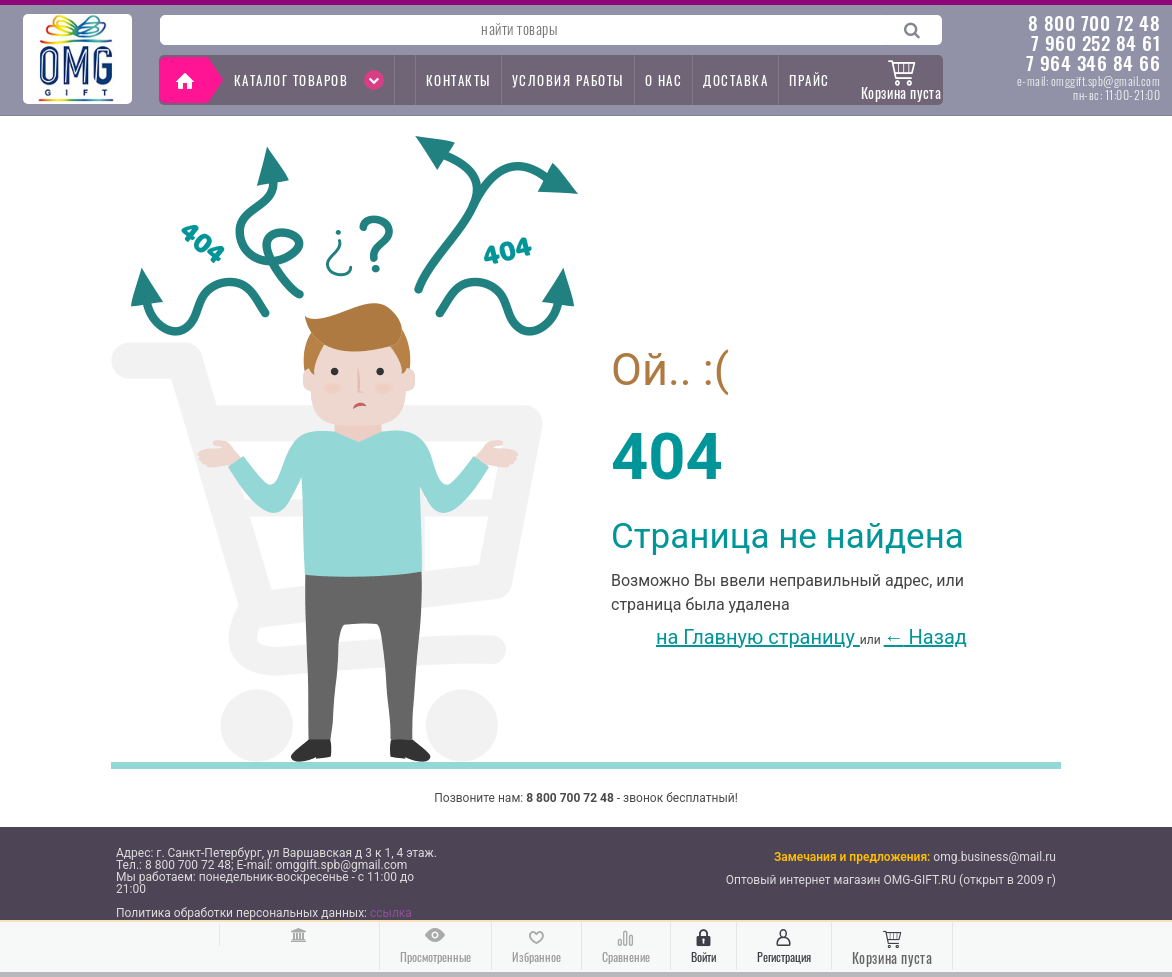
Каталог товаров (309, 80)
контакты (458, 80)
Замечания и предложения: (852, 857)
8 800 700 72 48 (1094, 22)
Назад (925, 637)
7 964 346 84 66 (1093, 62)
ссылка (391, 913)
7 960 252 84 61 (1096, 42)
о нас (664, 80)
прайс (809, 80)
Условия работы (568, 80)
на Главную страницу (735, 637)
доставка (735, 80)
